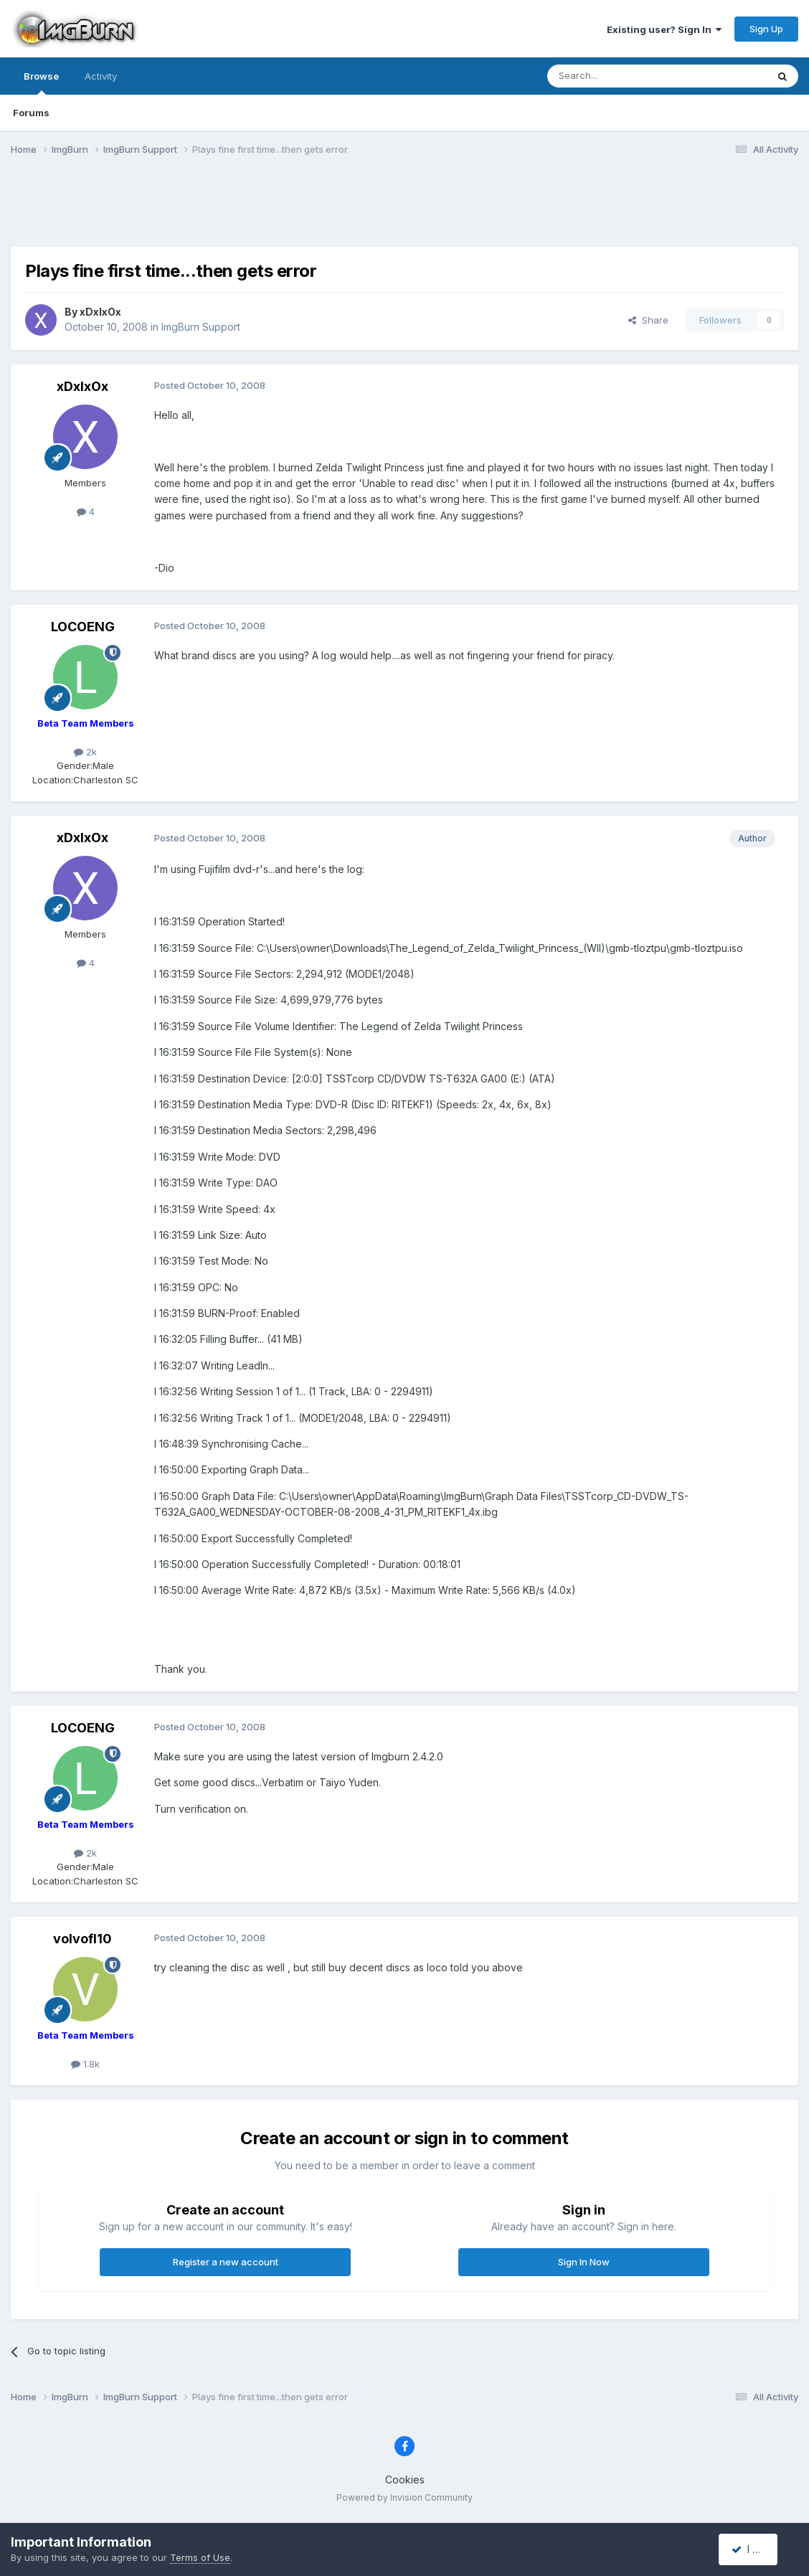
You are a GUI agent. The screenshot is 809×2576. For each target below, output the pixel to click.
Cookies (405, 2479)
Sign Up (766, 28)
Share (648, 320)
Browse (41, 82)
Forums (31, 112)
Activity (101, 76)
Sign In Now (584, 2262)
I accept (756, 2549)
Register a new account (225, 2262)
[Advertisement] (404, 210)
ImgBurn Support (200, 327)
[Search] (620, 76)
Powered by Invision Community (404, 2497)
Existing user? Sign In (664, 29)
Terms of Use (200, 2557)
